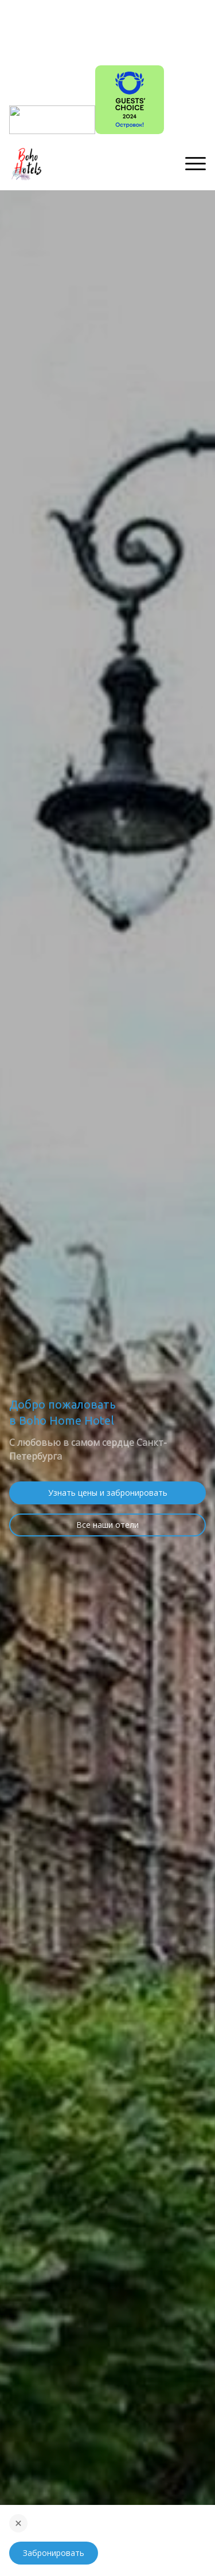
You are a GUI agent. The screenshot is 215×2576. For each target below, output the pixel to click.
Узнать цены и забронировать (107, 1492)
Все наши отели (107, 1524)
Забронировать (53, 2552)
